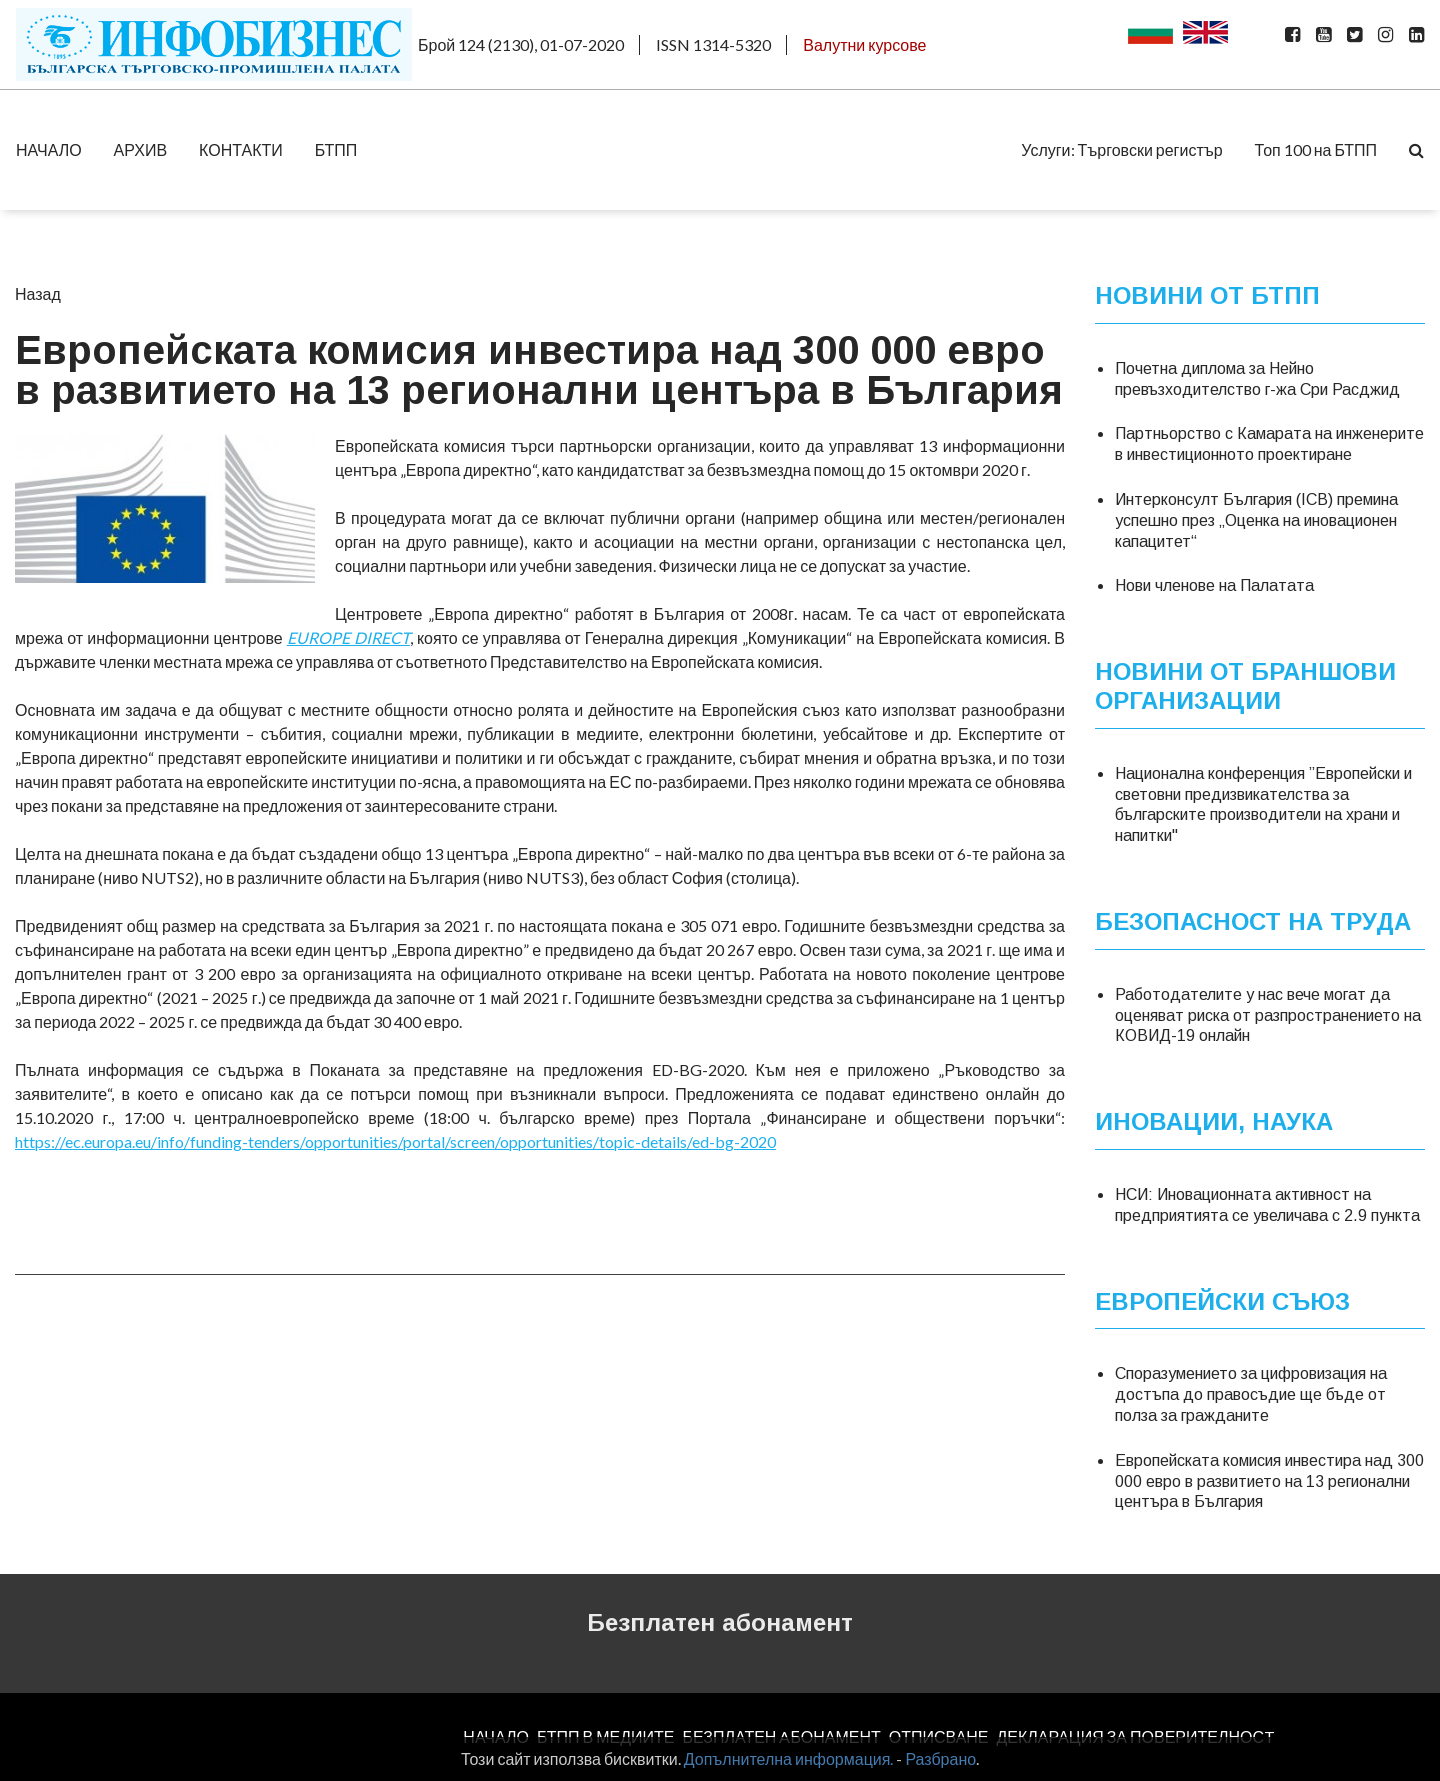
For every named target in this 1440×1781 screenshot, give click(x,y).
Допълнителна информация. (789, 1758)
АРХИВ (140, 149)
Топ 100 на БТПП (1316, 149)
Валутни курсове (864, 44)
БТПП (336, 149)
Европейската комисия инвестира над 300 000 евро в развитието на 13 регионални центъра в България (1269, 1481)
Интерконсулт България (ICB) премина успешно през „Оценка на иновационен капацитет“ (1256, 520)
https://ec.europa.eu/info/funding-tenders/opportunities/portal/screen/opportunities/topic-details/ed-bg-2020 (395, 1141)
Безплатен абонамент (720, 1622)
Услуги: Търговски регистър (1121, 149)
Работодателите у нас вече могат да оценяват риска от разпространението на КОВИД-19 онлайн (1268, 1015)
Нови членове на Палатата (1214, 585)
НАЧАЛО (49, 149)
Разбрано (940, 1758)
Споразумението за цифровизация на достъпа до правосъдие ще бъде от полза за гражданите (1251, 1394)
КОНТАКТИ (241, 149)
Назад (38, 293)
